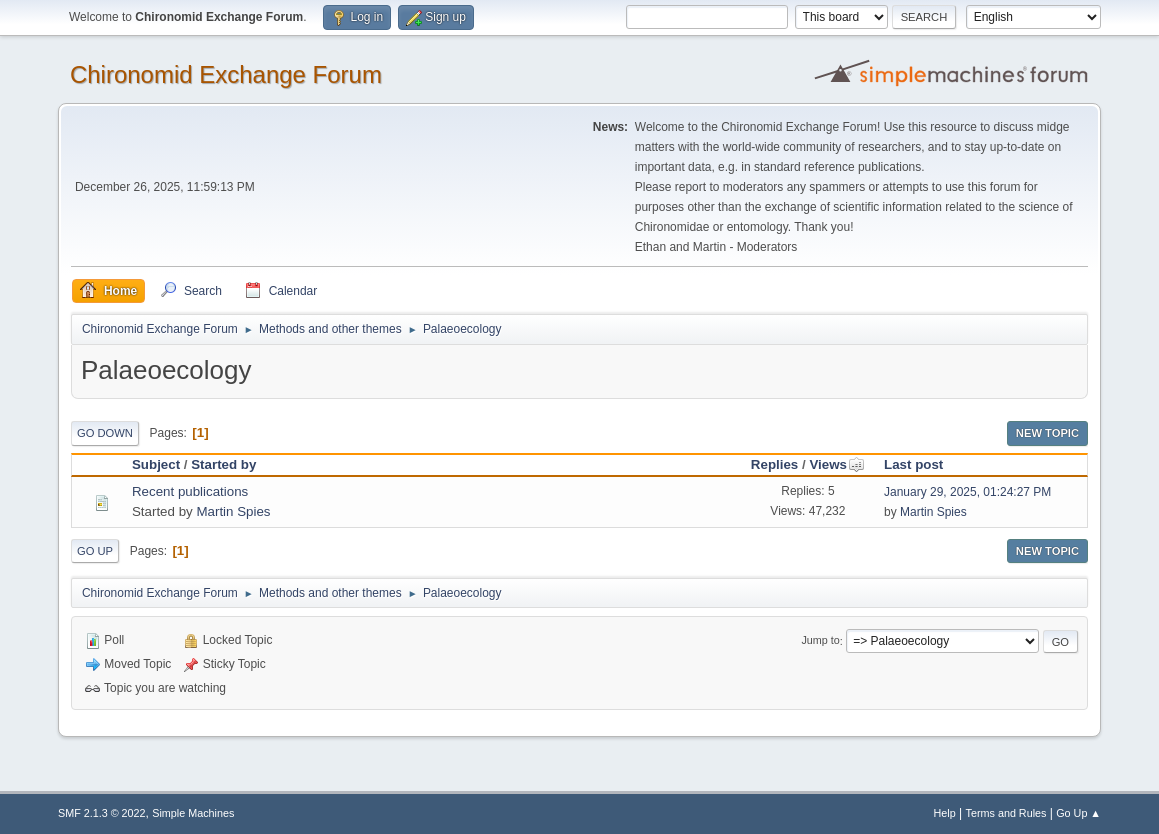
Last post (913, 464)
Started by (223, 464)
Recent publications (190, 491)
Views (837, 464)
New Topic (1047, 433)
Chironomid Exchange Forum (226, 74)
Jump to (820, 641)
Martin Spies (233, 511)
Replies (774, 464)
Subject (156, 464)
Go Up (95, 551)
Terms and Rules (1006, 813)
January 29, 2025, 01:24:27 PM (967, 492)
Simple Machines (193, 813)
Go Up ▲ (1078, 813)
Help (945, 813)
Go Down (105, 433)
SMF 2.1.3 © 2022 (102, 813)
